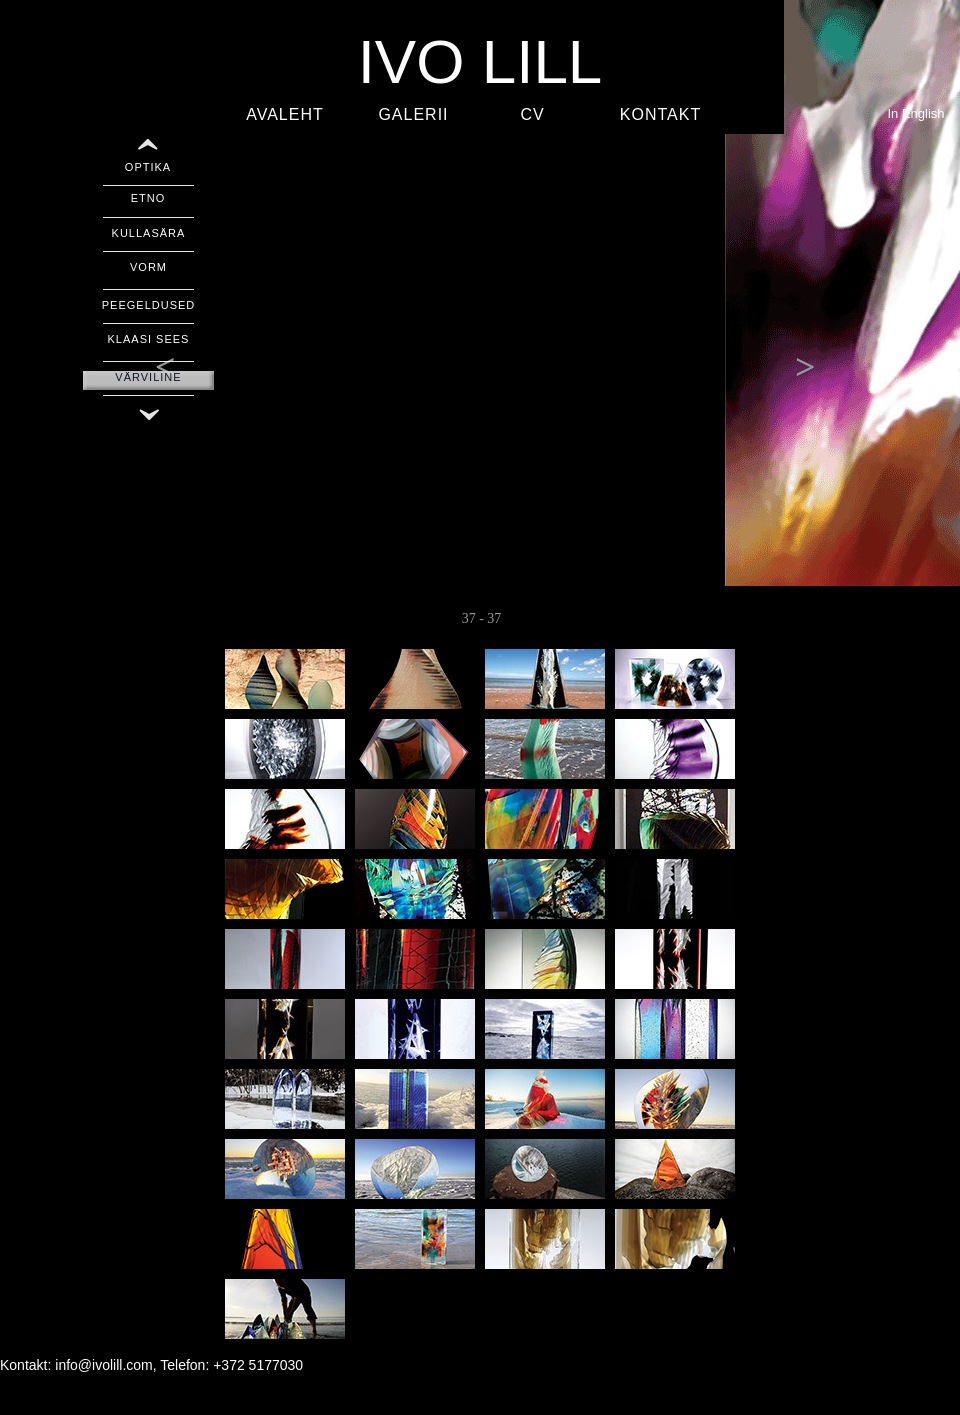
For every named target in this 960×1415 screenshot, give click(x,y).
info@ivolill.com (103, 1365)
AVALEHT (285, 114)
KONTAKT (660, 114)
